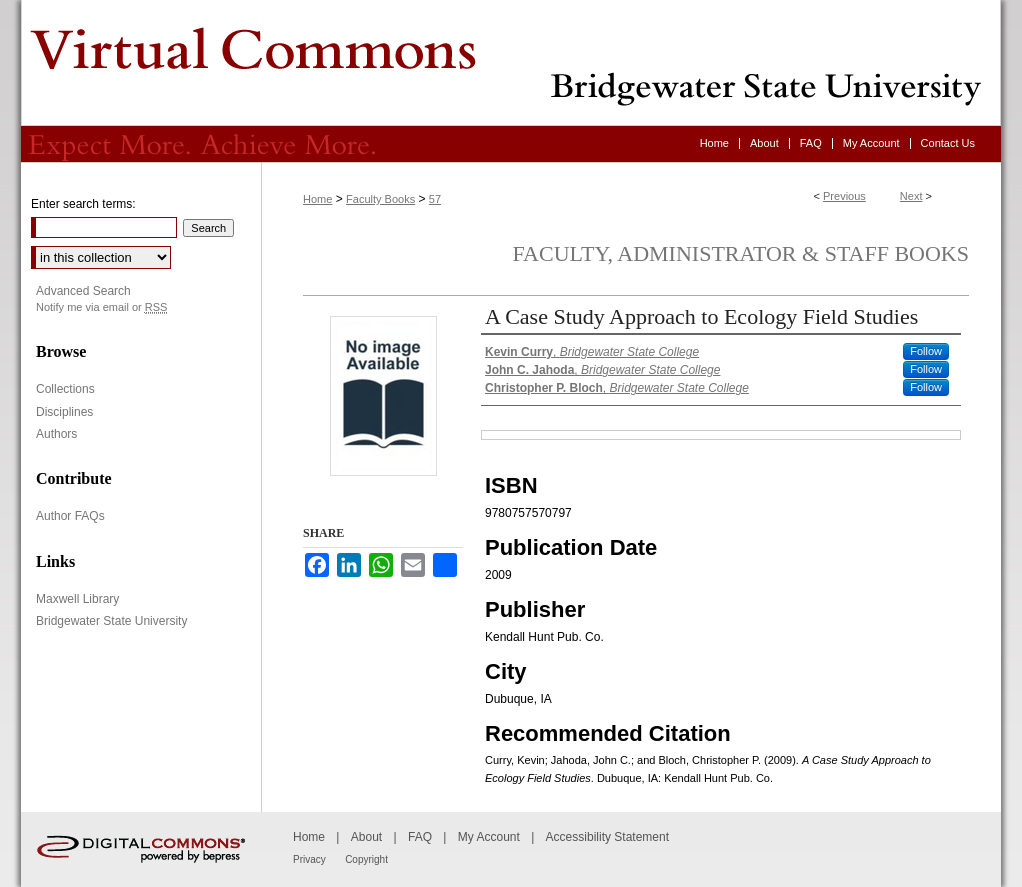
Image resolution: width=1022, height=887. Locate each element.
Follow (926, 351)
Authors (56, 434)
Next (911, 196)
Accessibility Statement (607, 837)
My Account (489, 837)
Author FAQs (70, 516)
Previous (844, 196)
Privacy (309, 859)
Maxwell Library (77, 599)
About (366, 837)
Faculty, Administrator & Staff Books (741, 253)
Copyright (366, 859)
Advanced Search (83, 291)
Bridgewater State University (111, 621)
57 (435, 199)
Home (317, 199)
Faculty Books (380, 199)
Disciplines (64, 412)
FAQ (420, 837)
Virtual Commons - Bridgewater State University (511, 63)
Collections (65, 389)
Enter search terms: (83, 204)
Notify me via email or (101, 307)
